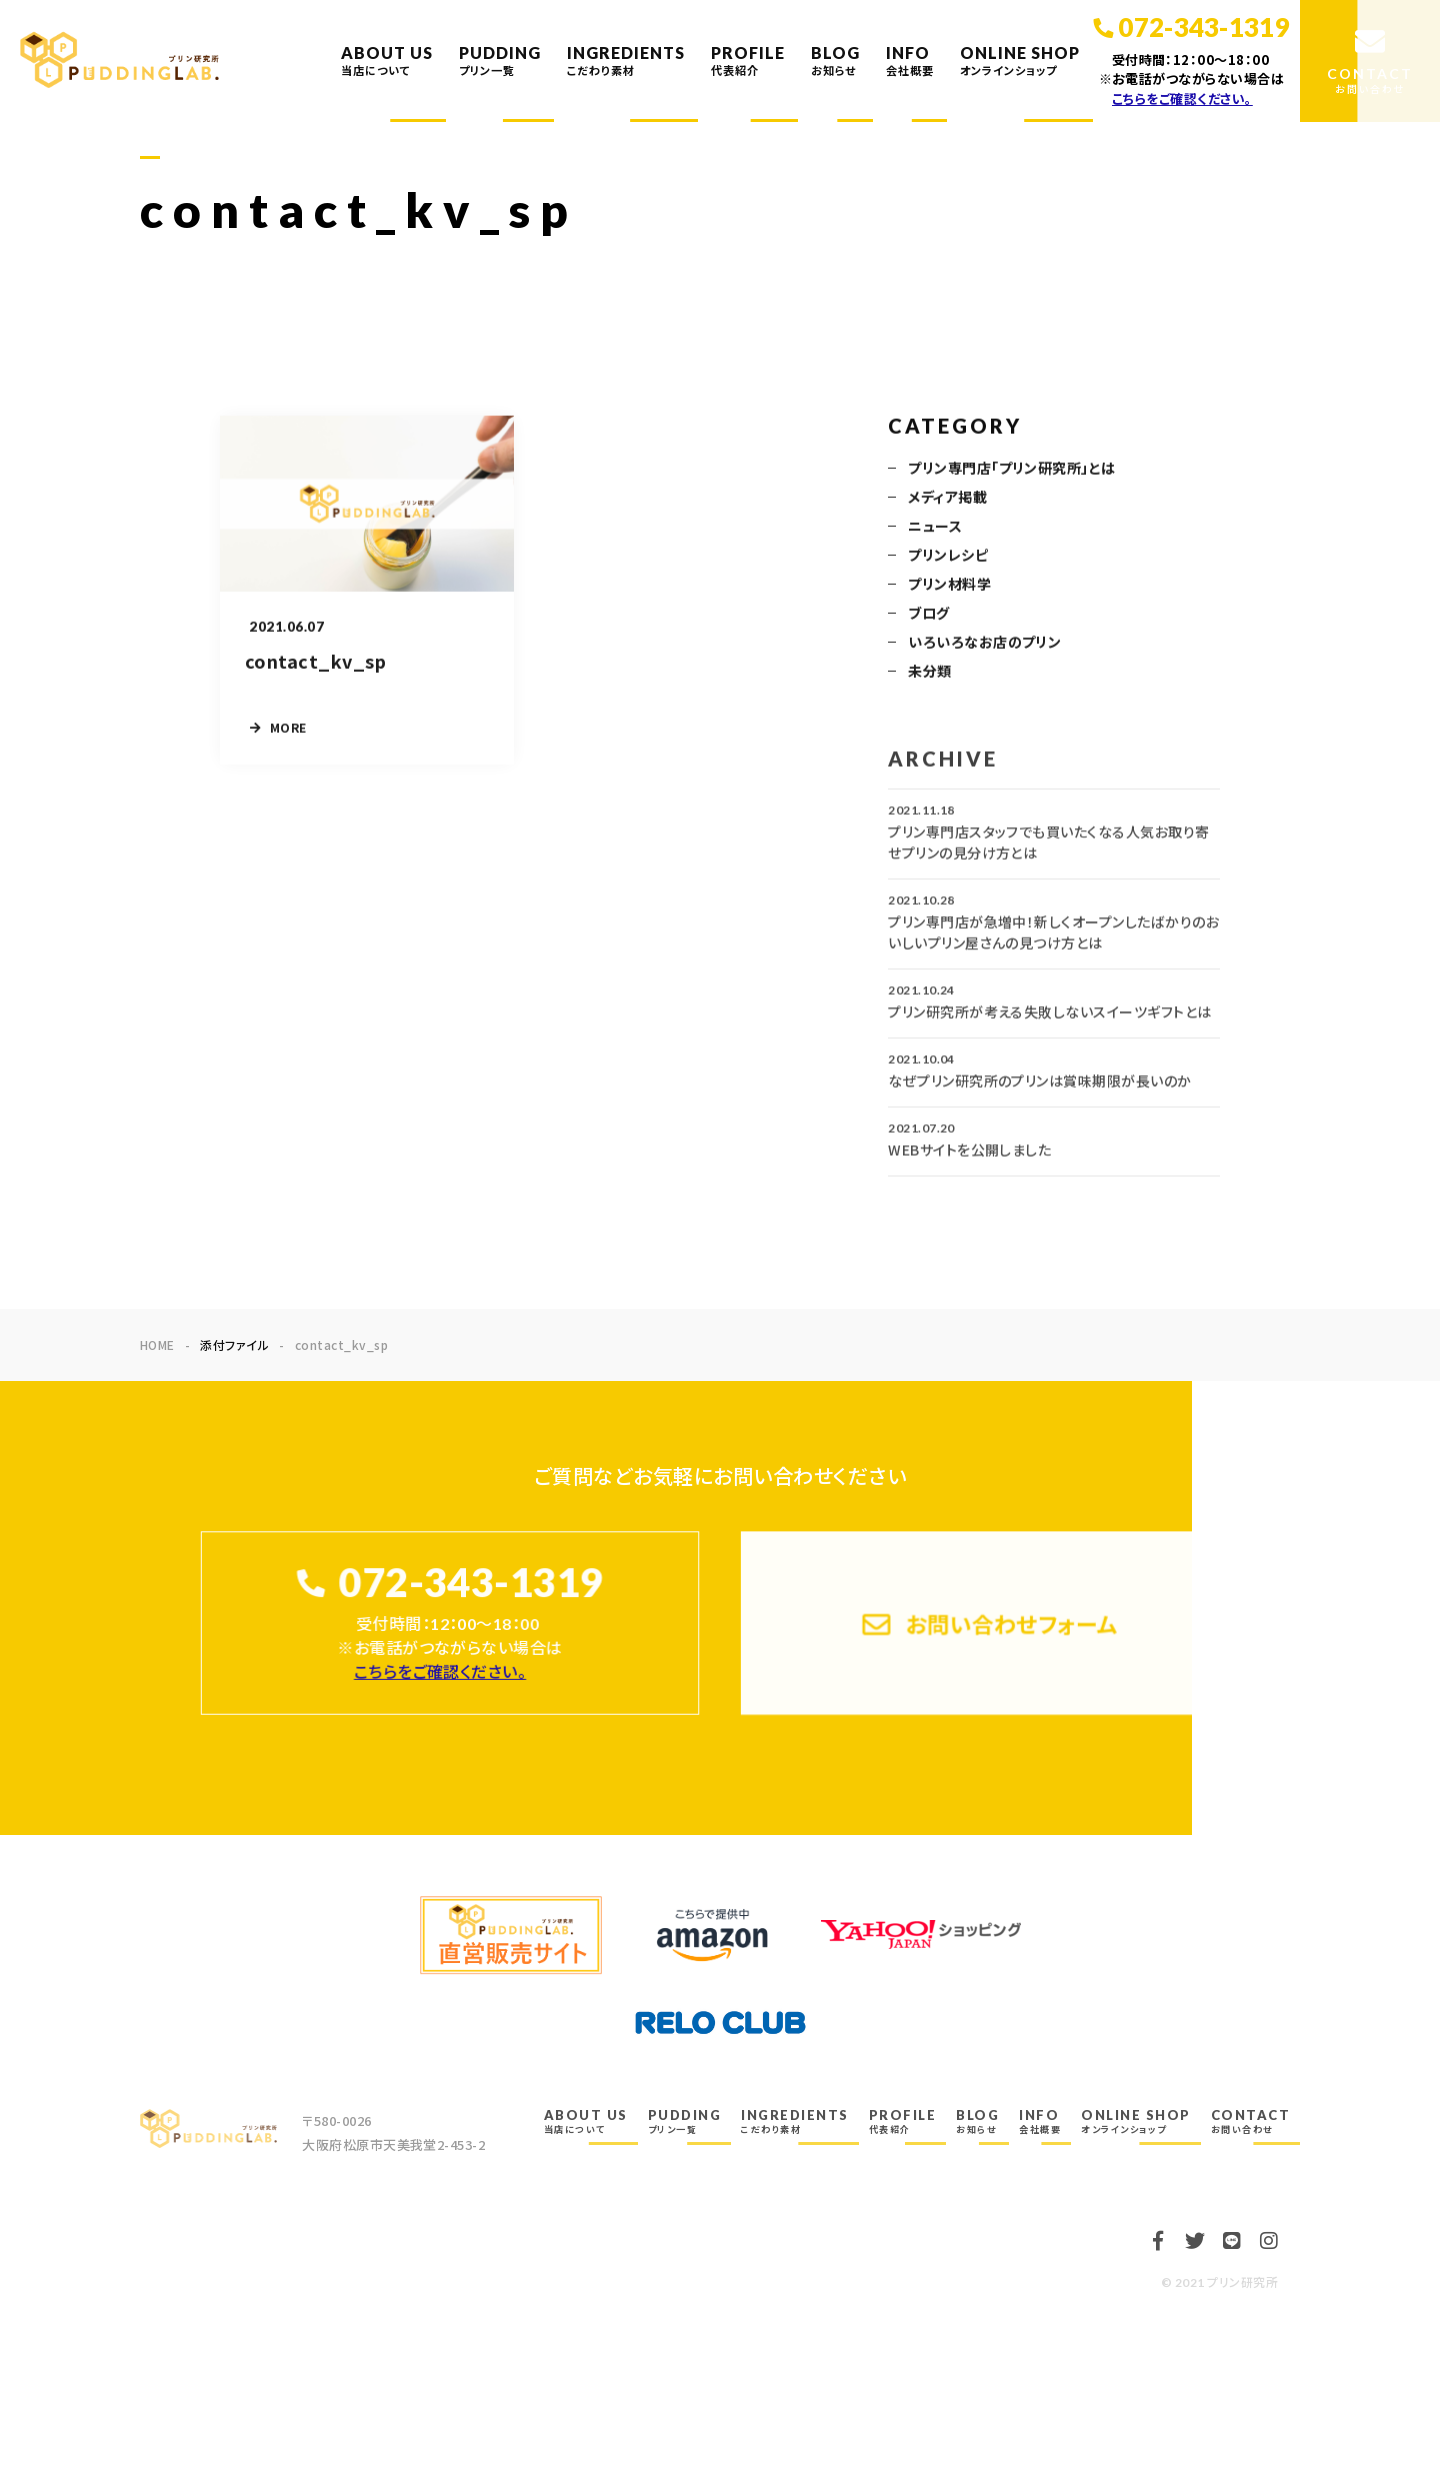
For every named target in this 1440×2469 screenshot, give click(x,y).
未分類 (929, 672)
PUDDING (500, 60)
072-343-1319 (471, 1582)
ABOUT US (387, 60)
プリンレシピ (948, 556)
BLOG (835, 60)
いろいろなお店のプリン (984, 643)
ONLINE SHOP (1020, 60)
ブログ (928, 614)
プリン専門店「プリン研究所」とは (1012, 469)
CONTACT (1251, 2121)
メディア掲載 (947, 498)
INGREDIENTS (626, 60)
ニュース (935, 527)
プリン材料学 (949, 585)
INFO (910, 60)
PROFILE (748, 60)
